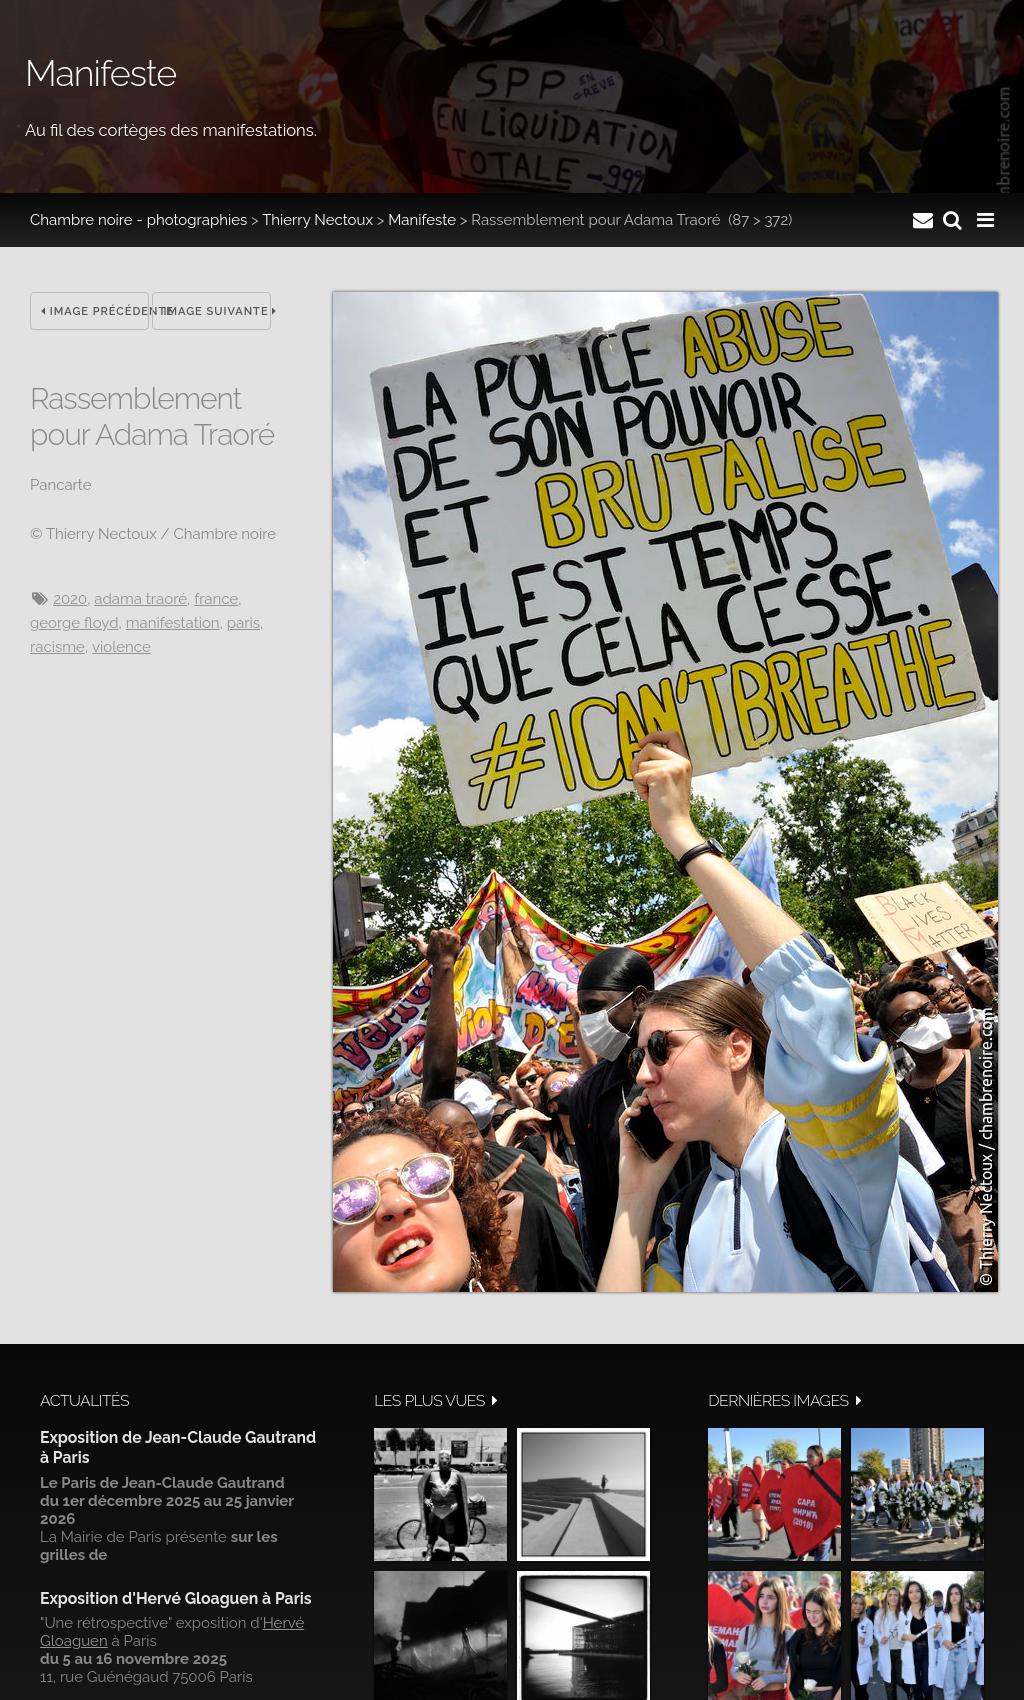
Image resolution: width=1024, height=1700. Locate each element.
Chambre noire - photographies (138, 220)
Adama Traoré (140, 599)
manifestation (173, 623)
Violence (121, 647)
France (216, 599)
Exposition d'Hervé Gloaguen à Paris (176, 1598)
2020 (70, 599)
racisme (57, 647)
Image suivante (217, 311)
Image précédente (95, 311)
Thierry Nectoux (317, 220)
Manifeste (422, 220)
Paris (243, 623)
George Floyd (74, 623)
